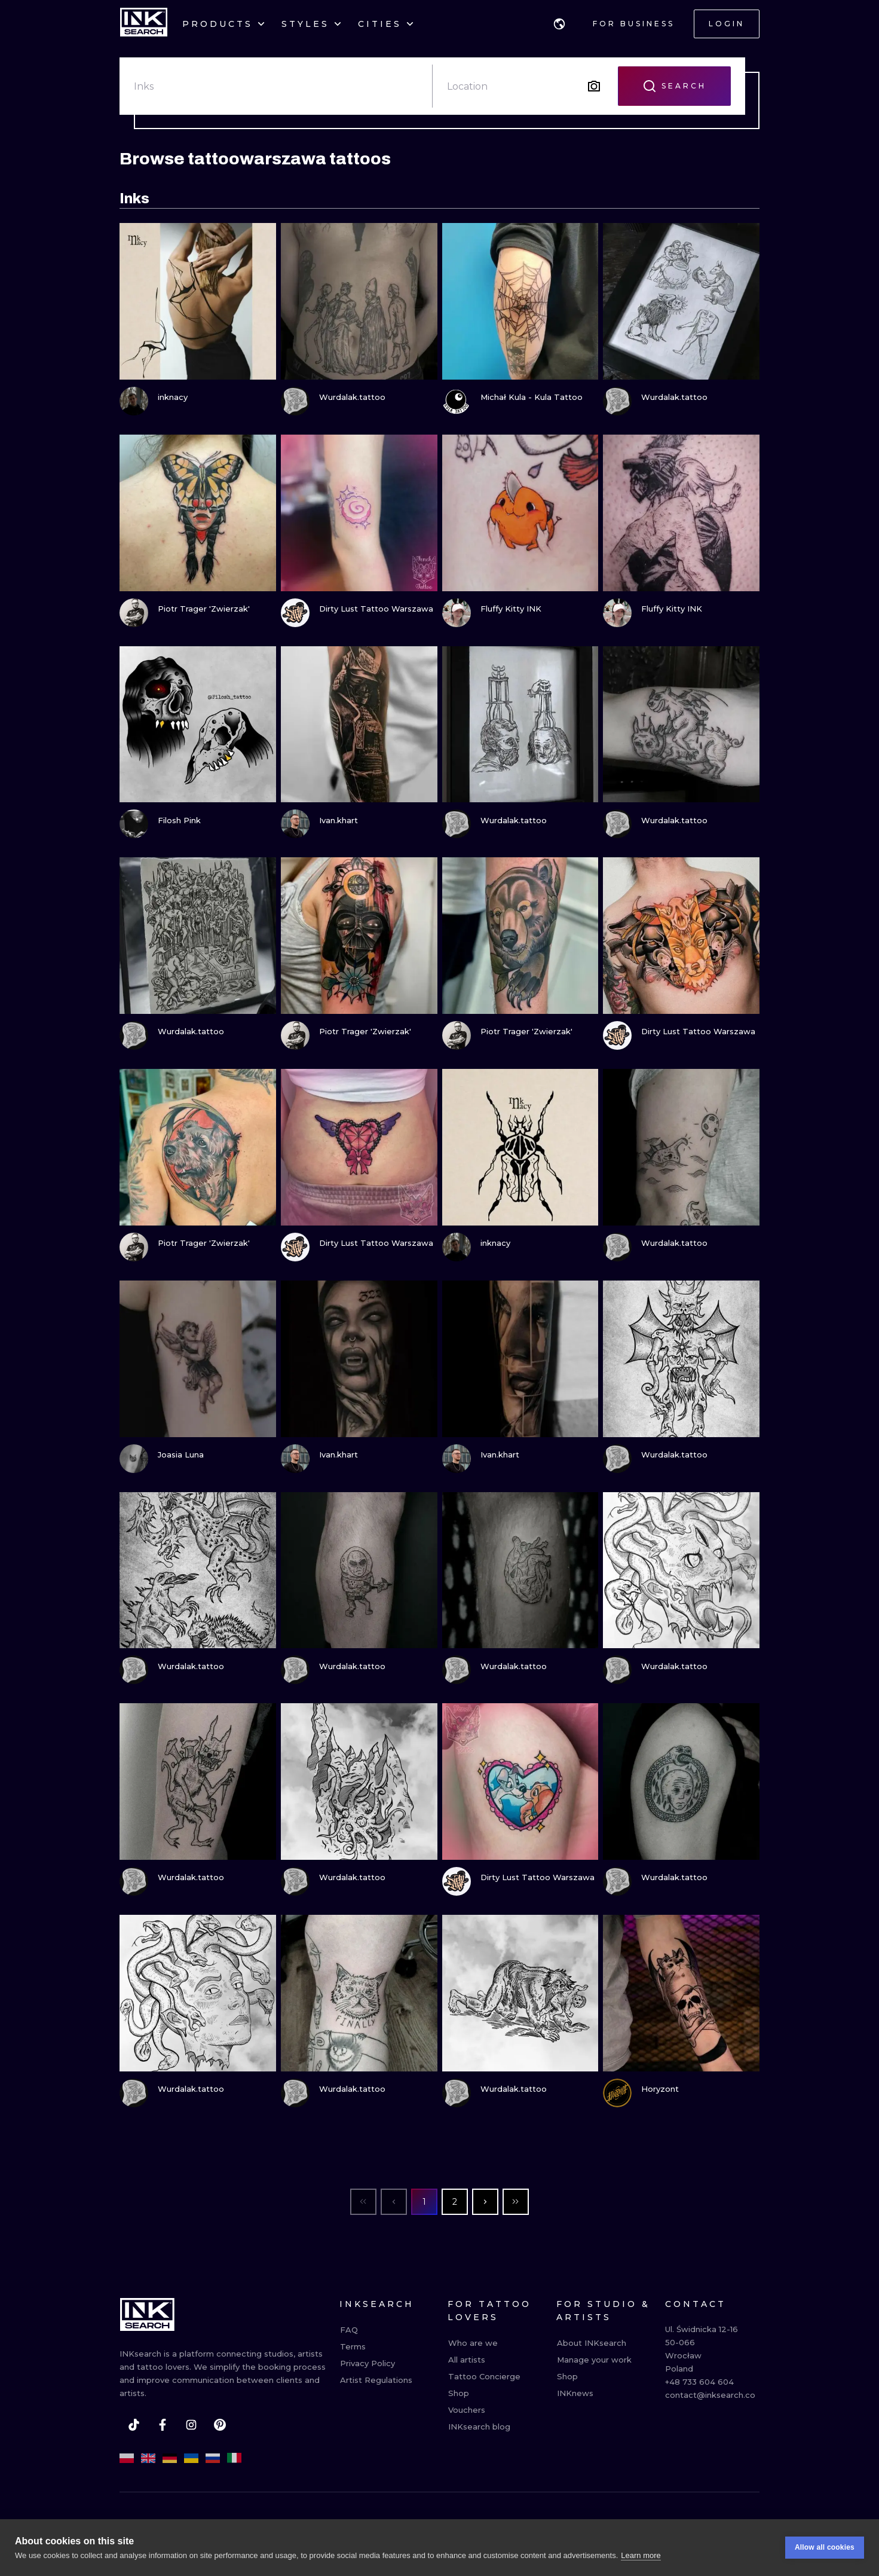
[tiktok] (134, 2424)
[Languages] (559, 24)
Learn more (640, 2555)
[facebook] (162, 2424)
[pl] (127, 2458)
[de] (170, 2458)
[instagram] (191, 2424)
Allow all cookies (825, 2547)
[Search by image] (594, 86)
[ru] (213, 2458)
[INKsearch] (144, 24)
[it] (234, 2458)
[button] (559, 24)
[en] (148, 2458)
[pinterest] (220, 2424)
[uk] (191, 2458)
